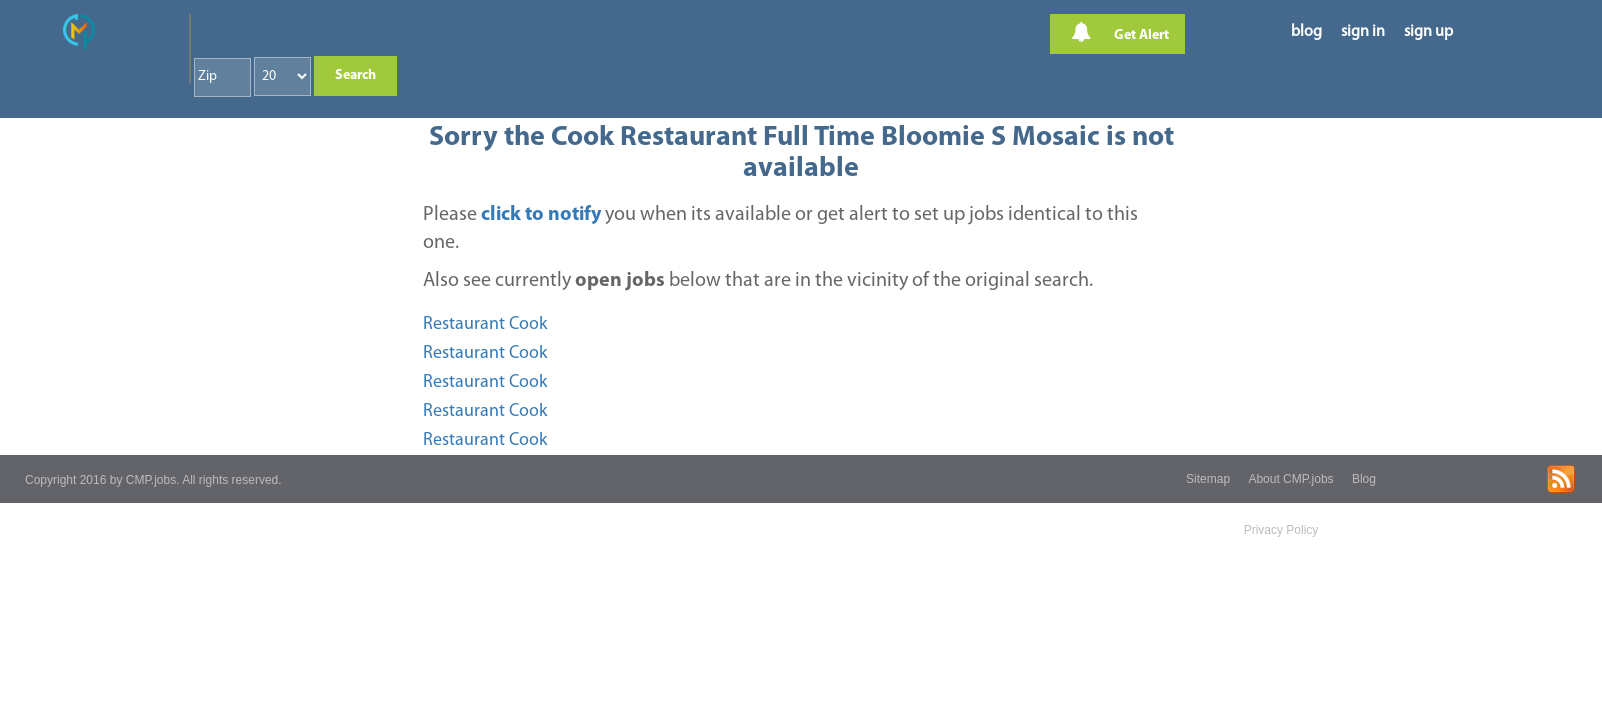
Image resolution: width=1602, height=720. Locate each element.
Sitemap (1208, 479)
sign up (1428, 32)
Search (355, 75)
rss (1561, 479)
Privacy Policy (1281, 530)
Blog (1364, 479)
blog (1306, 32)
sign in (1363, 32)
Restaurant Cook (485, 324)
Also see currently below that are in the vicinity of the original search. (758, 281)
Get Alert (1120, 32)
